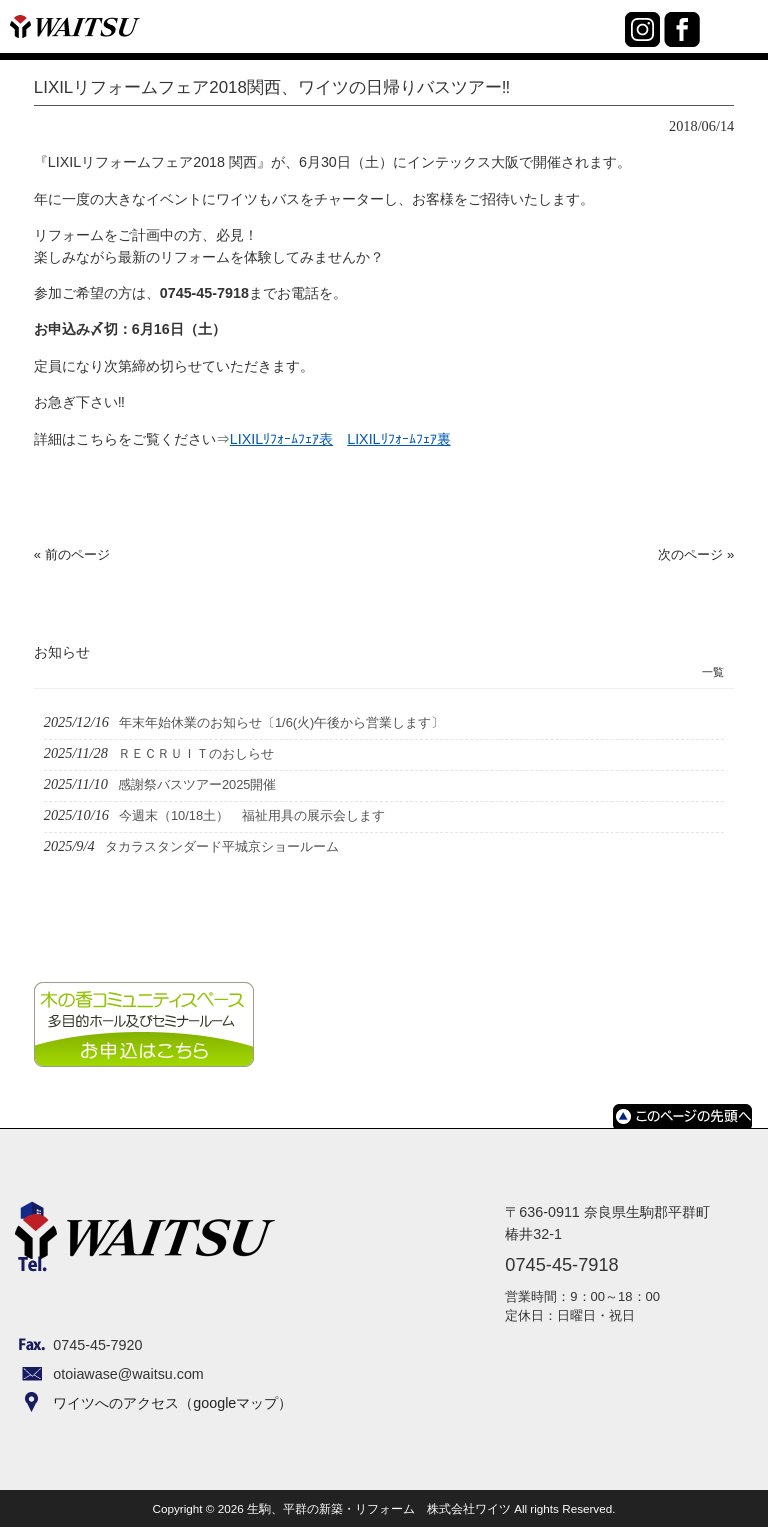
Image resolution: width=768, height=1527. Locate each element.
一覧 (713, 672)
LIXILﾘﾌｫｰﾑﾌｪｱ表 (281, 439)
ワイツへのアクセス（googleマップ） (172, 1403)
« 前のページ (72, 554)
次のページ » (696, 554)
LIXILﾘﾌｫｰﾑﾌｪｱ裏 (398, 439)
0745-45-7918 (605, 41)
